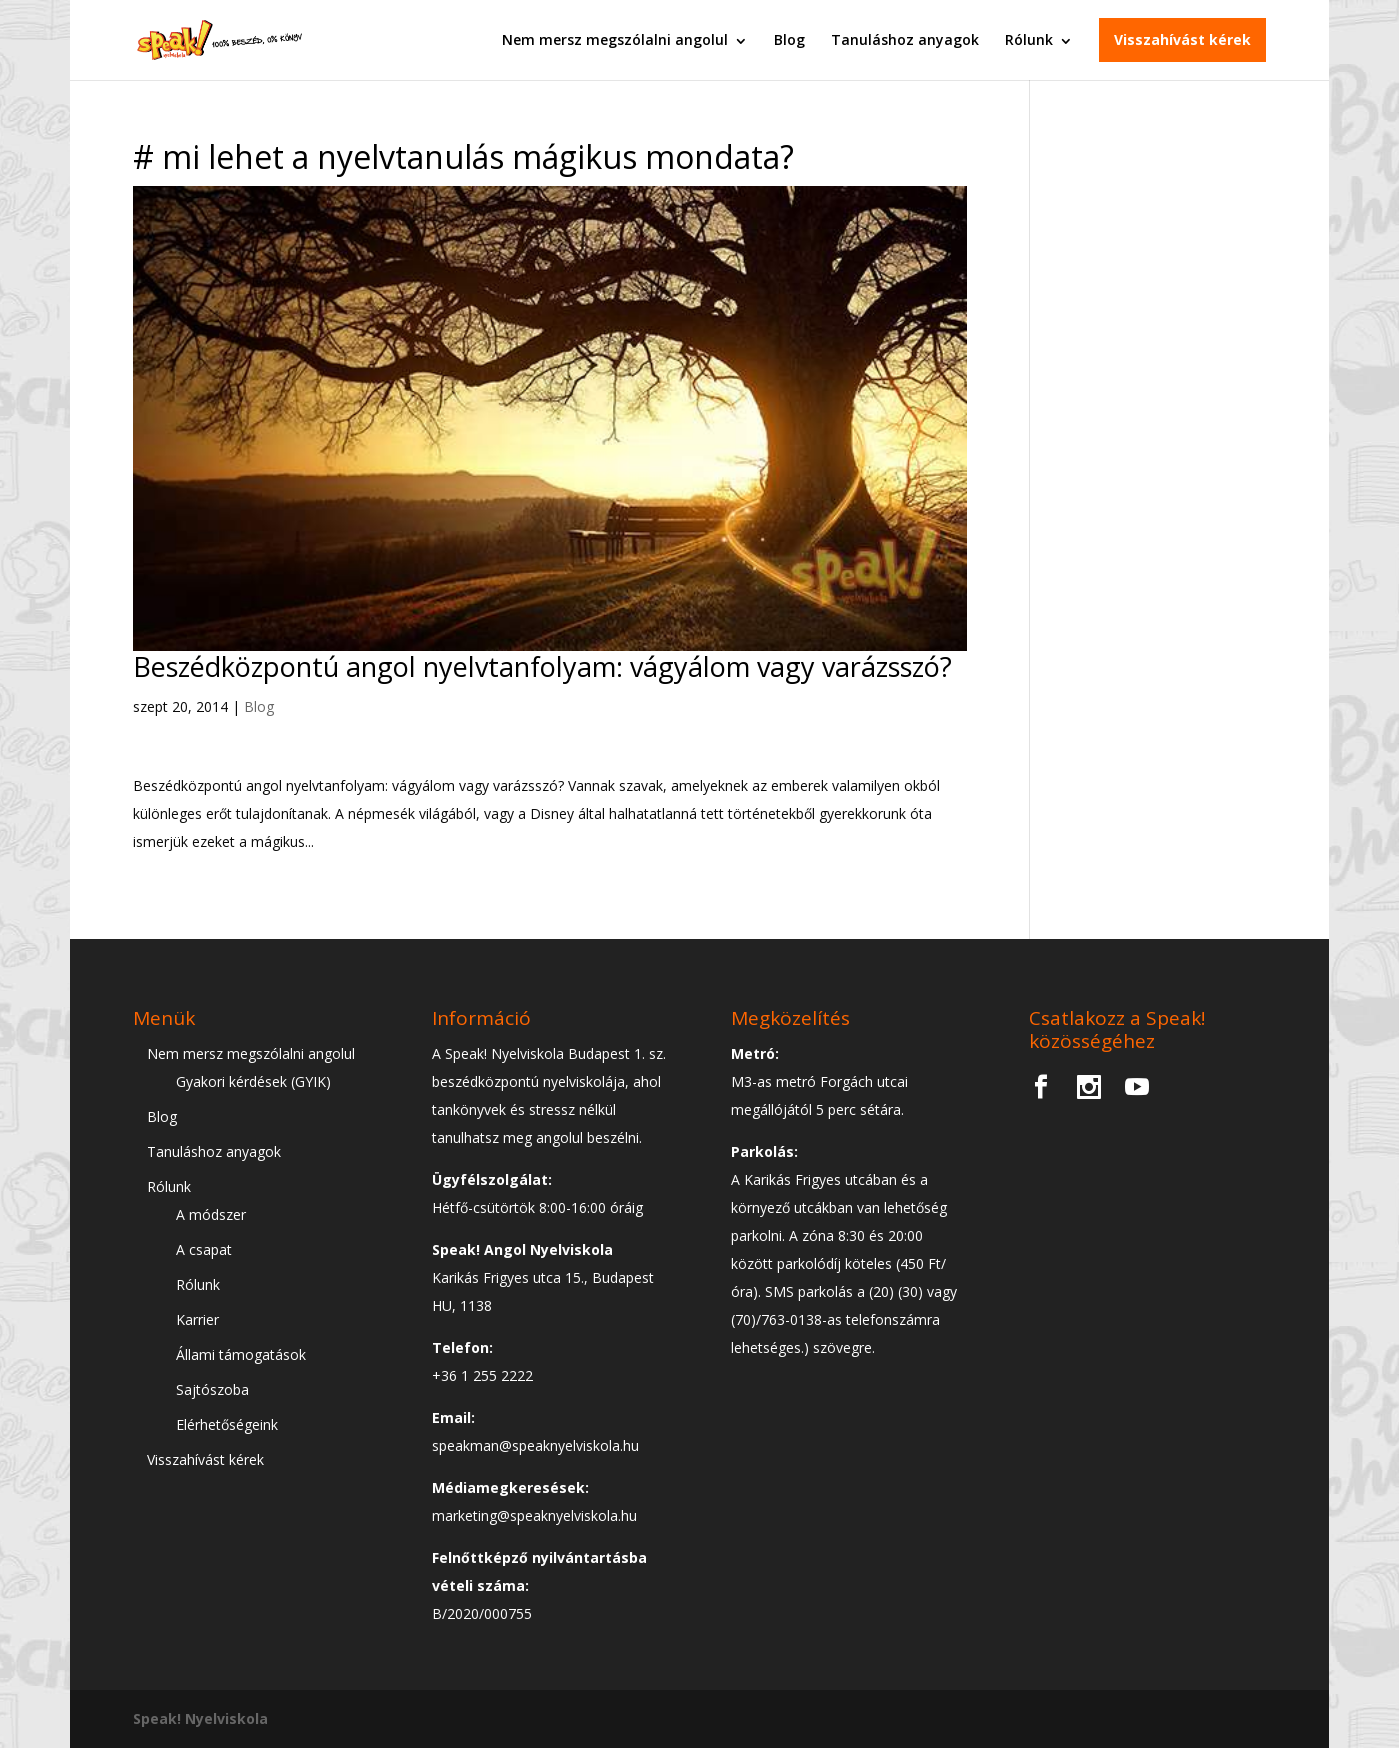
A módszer (211, 1214)
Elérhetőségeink (227, 1424)
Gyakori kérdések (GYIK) (253, 1081)
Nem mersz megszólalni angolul (615, 39)
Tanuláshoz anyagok (905, 39)
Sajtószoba (212, 1389)
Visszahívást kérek (1182, 39)
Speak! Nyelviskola (200, 1718)
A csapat (204, 1249)
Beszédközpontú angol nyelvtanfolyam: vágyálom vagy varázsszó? (542, 666)
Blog (789, 39)
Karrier (197, 1319)
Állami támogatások (241, 1354)
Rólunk (1029, 39)
